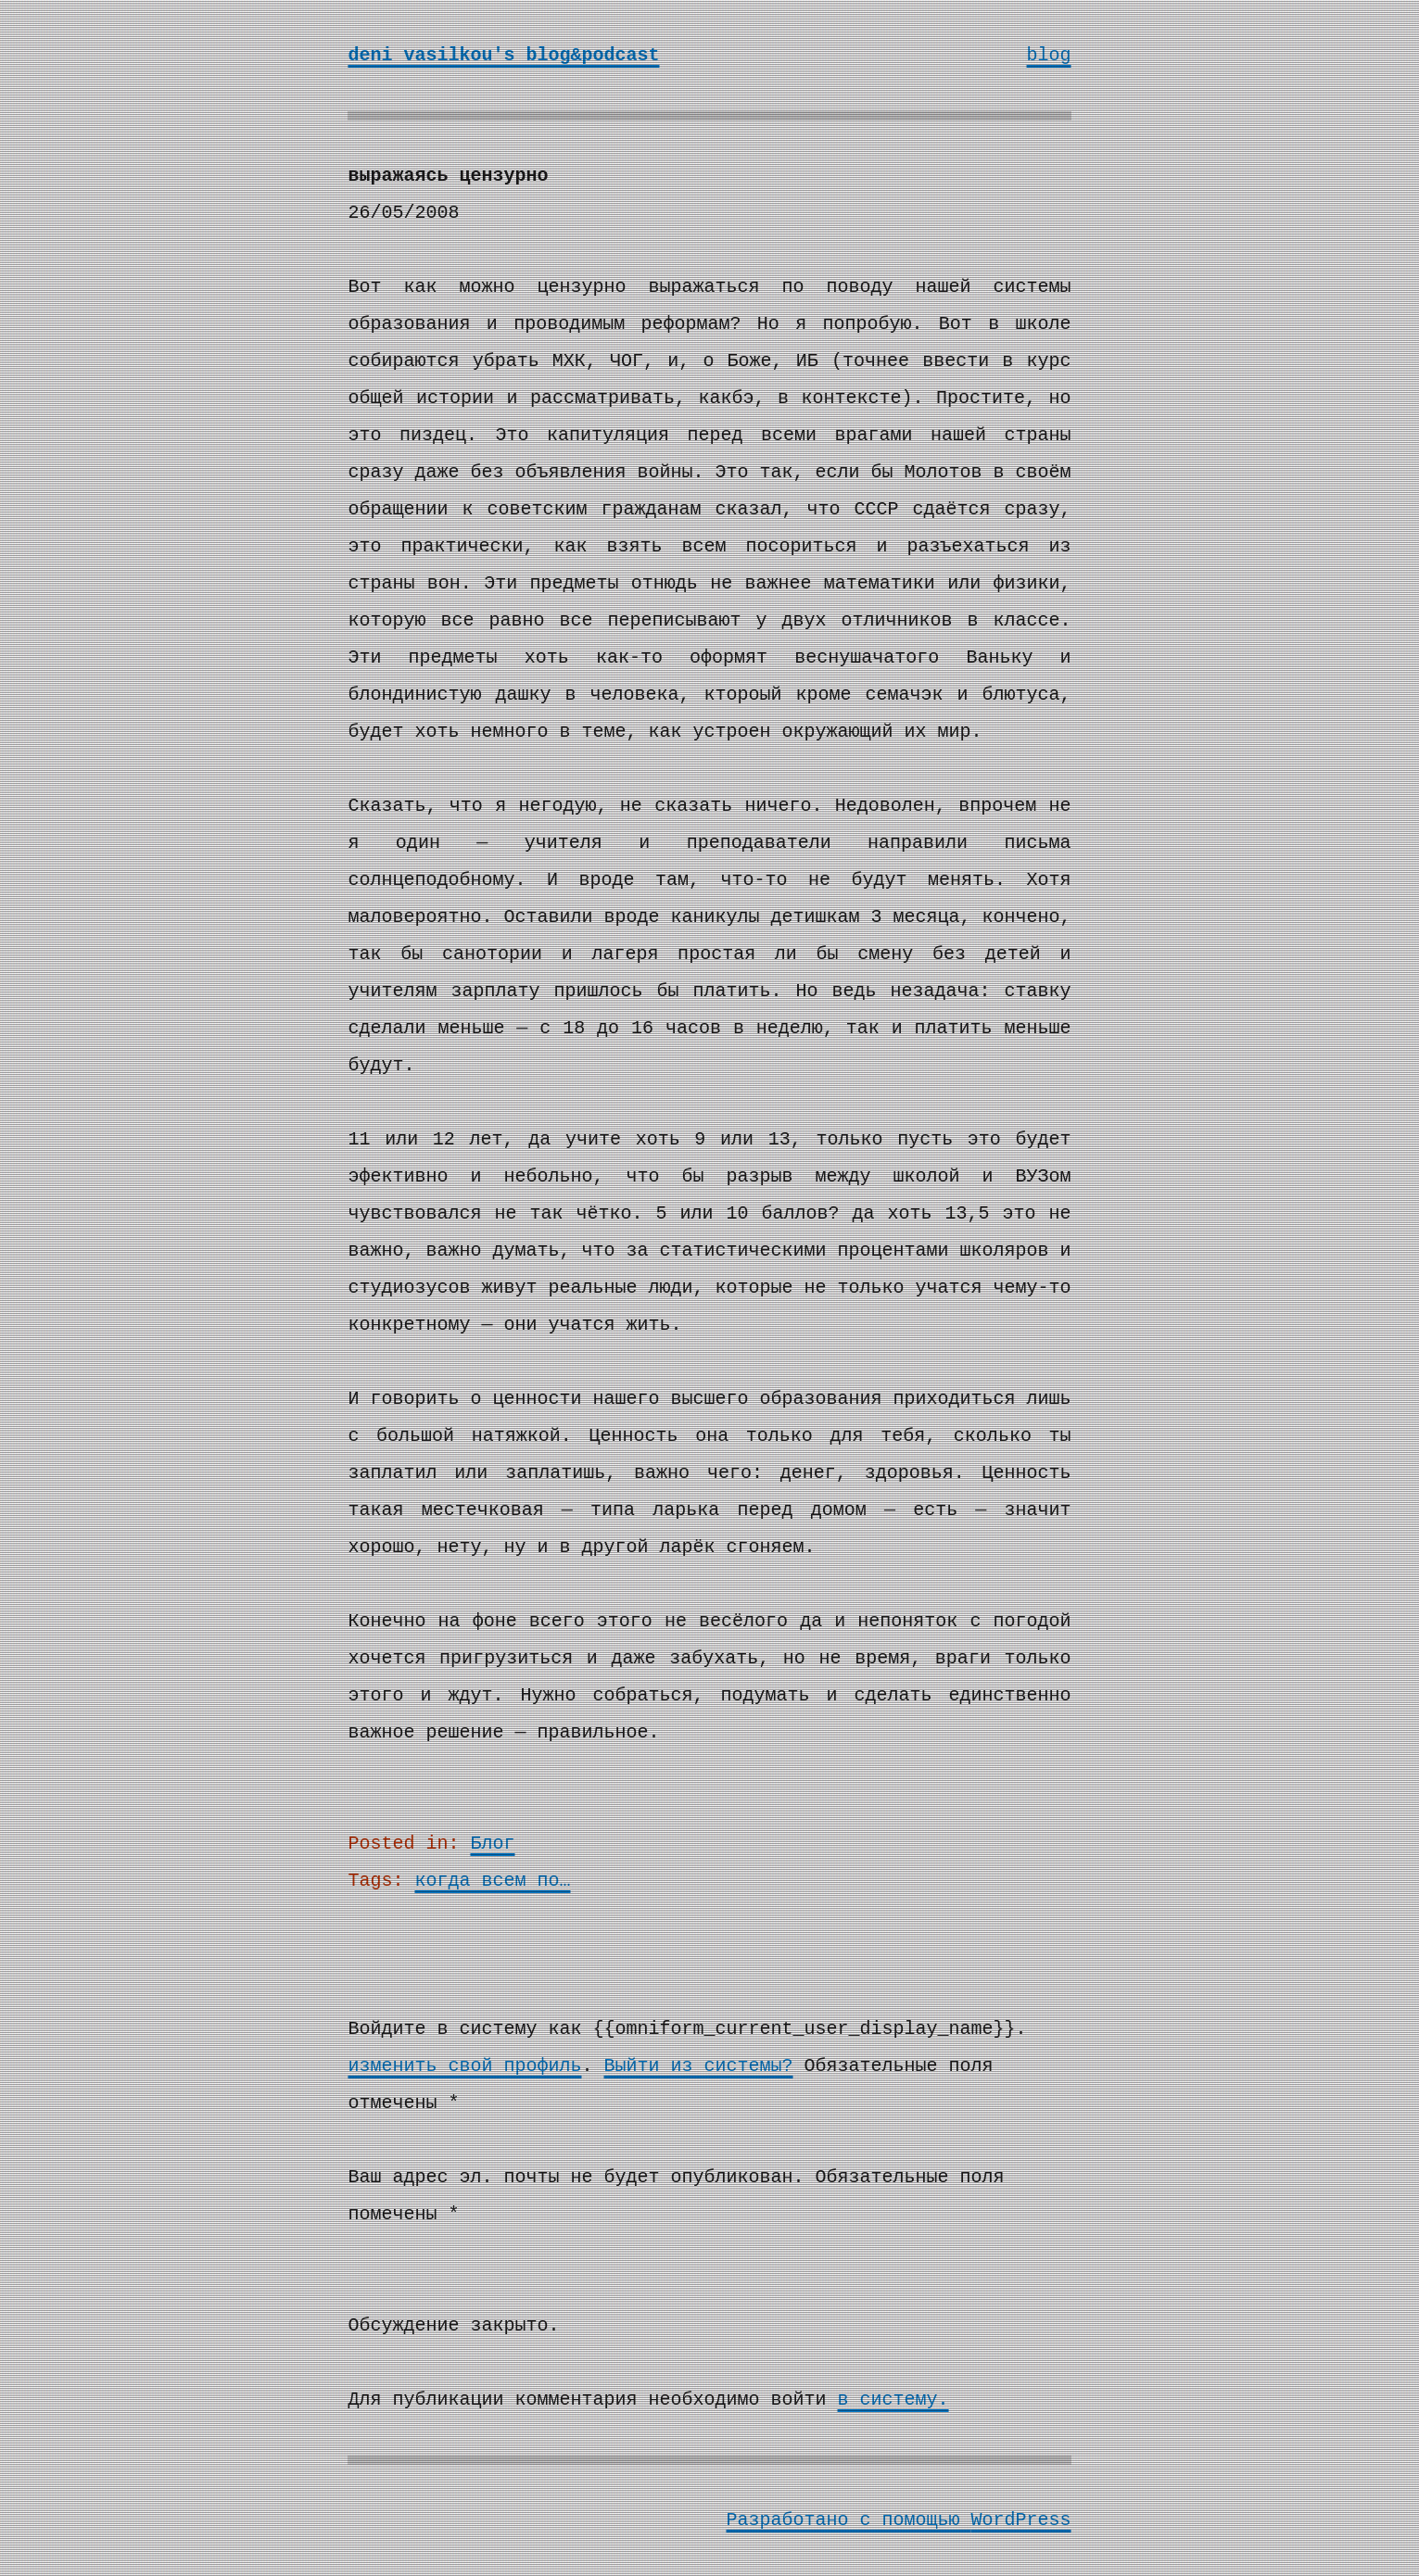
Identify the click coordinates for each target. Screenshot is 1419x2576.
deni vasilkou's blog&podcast (503, 55)
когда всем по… (492, 1880)
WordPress (1021, 2520)
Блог (492, 1843)
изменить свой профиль (464, 2066)
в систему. (893, 2399)
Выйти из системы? (698, 2066)
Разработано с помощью (848, 2520)
